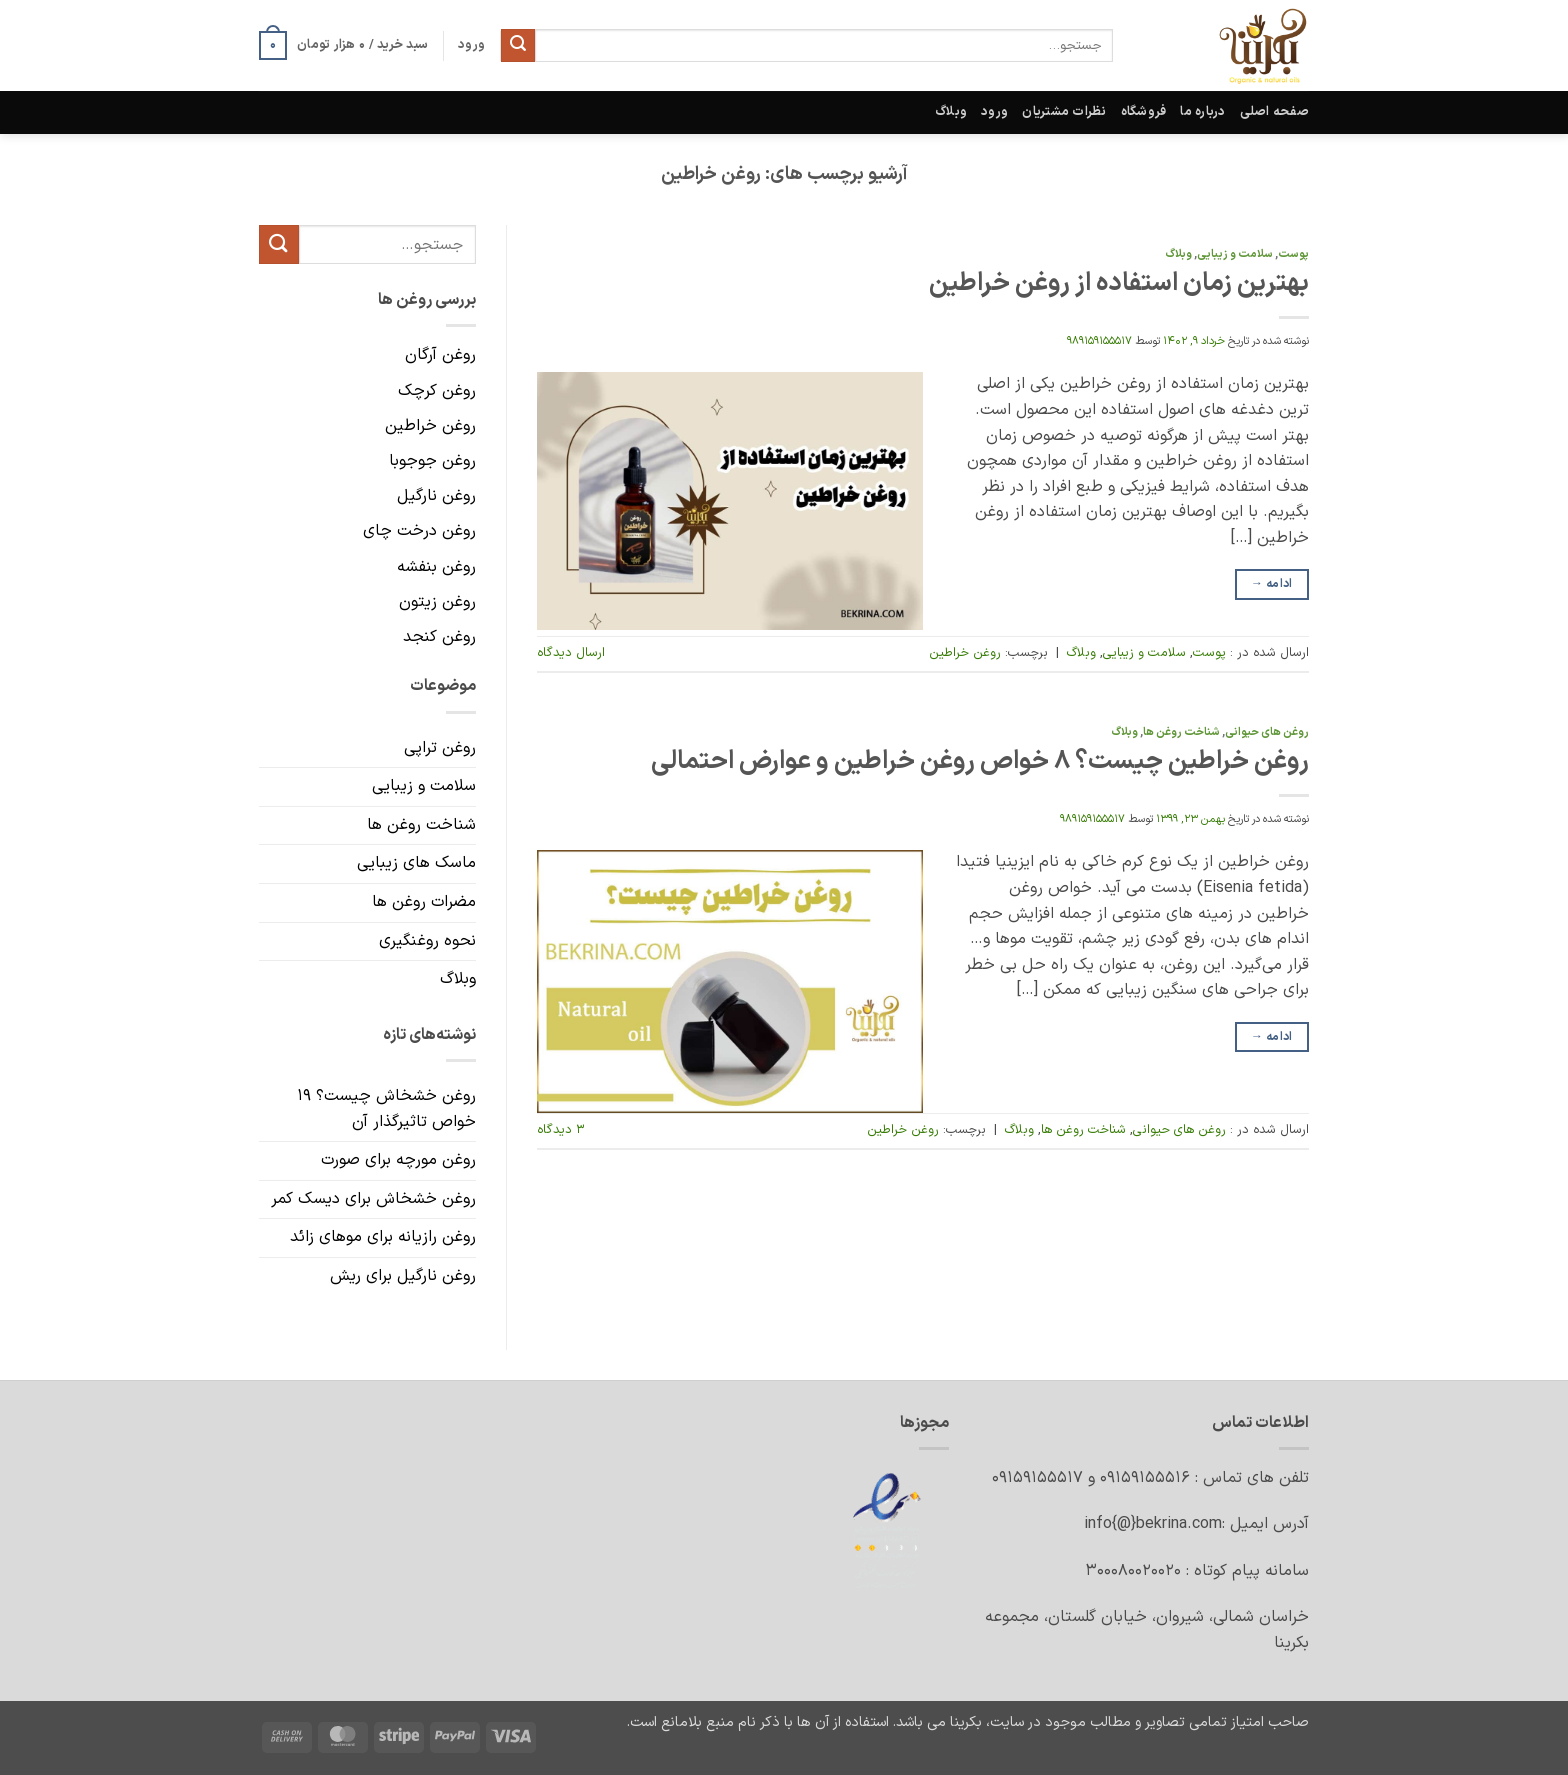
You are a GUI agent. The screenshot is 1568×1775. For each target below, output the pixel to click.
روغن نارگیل (436, 496)
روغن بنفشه (436, 567)
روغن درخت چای (419, 532)
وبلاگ (951, 111)
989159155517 (1099, 341)
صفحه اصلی (1274, 111)
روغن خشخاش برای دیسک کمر (373, 1199)
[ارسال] (518, 46)
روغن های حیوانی (1267, 732)
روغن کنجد (439, 637)
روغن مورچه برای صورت (398, 1160)
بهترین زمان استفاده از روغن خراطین (1119, 283)
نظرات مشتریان (1064, 111)
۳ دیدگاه (560, 1129)
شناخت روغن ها (1181, 732)
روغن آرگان (440, 356)
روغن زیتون (437, 602)
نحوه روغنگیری (427, 941)
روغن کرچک (437, 391)
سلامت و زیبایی (1235, 254)
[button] (343, 46)
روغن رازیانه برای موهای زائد (383, 1238)
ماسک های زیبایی (416, 864)
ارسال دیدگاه (571, 652)
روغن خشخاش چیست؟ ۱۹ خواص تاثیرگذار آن (386, 1109)
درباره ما (1202, 111)
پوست (1293, 254)
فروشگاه (1144, 111)
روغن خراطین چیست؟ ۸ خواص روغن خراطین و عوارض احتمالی (980, 761)
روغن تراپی (440, 748)
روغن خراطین (965, 652)
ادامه (1272, 584)
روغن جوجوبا (432, 461)
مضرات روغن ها (424, 902)
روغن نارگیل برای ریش (403, 1276)
